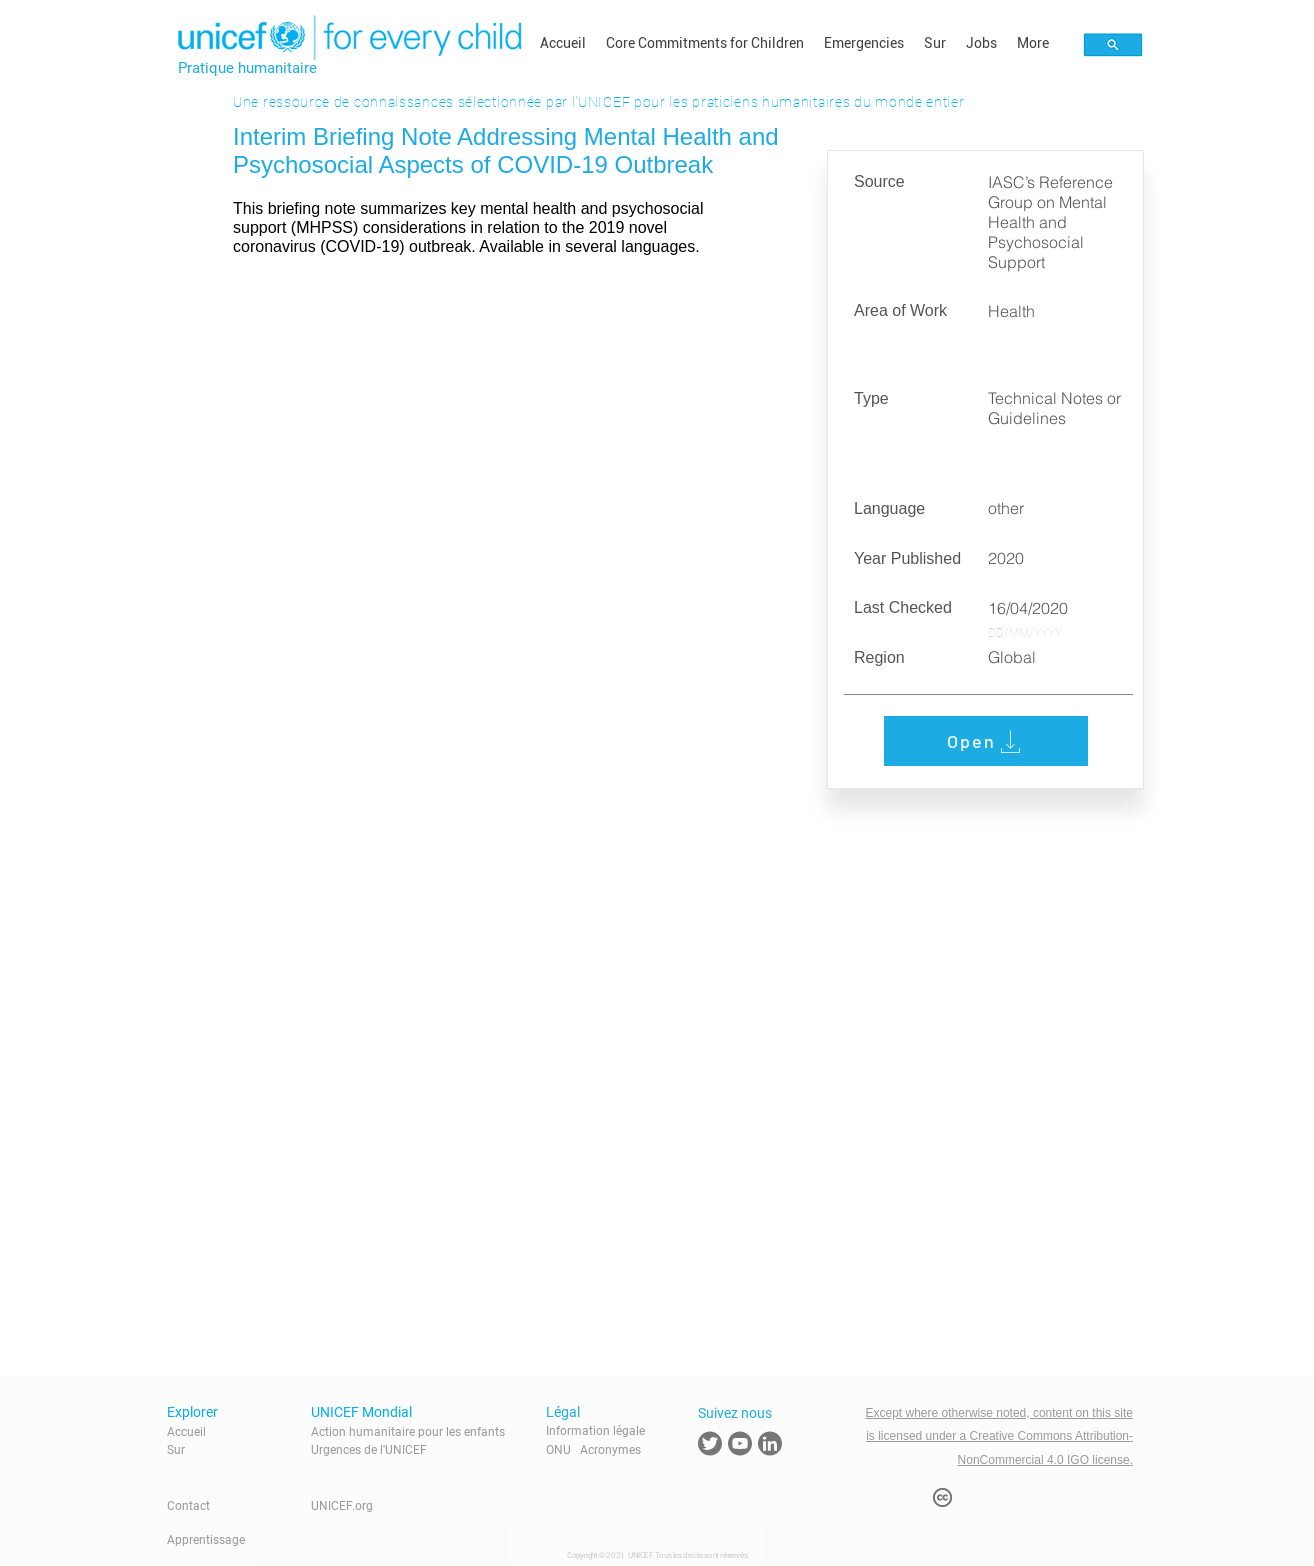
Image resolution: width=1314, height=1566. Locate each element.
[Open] (986, 741)
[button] (705, 43)
